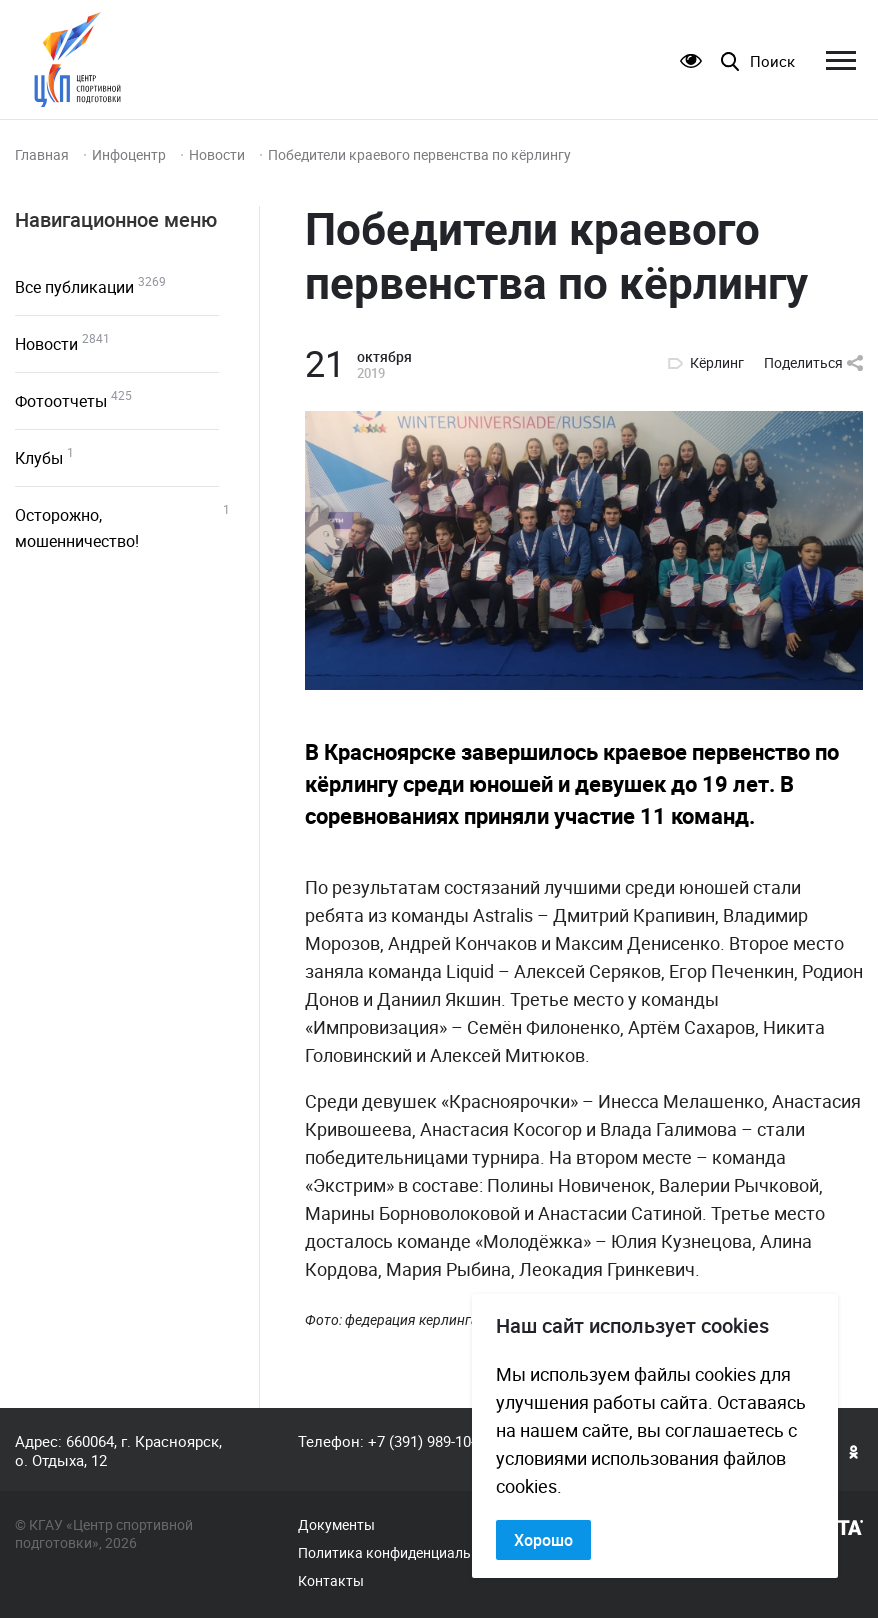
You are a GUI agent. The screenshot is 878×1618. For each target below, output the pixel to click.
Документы (336, 1525)
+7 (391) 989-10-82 (429, 1441)
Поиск (772, 61)
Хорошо (543, 1540)
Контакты (331, 1581)
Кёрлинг (717, 363)
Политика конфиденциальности (403, 1553)
